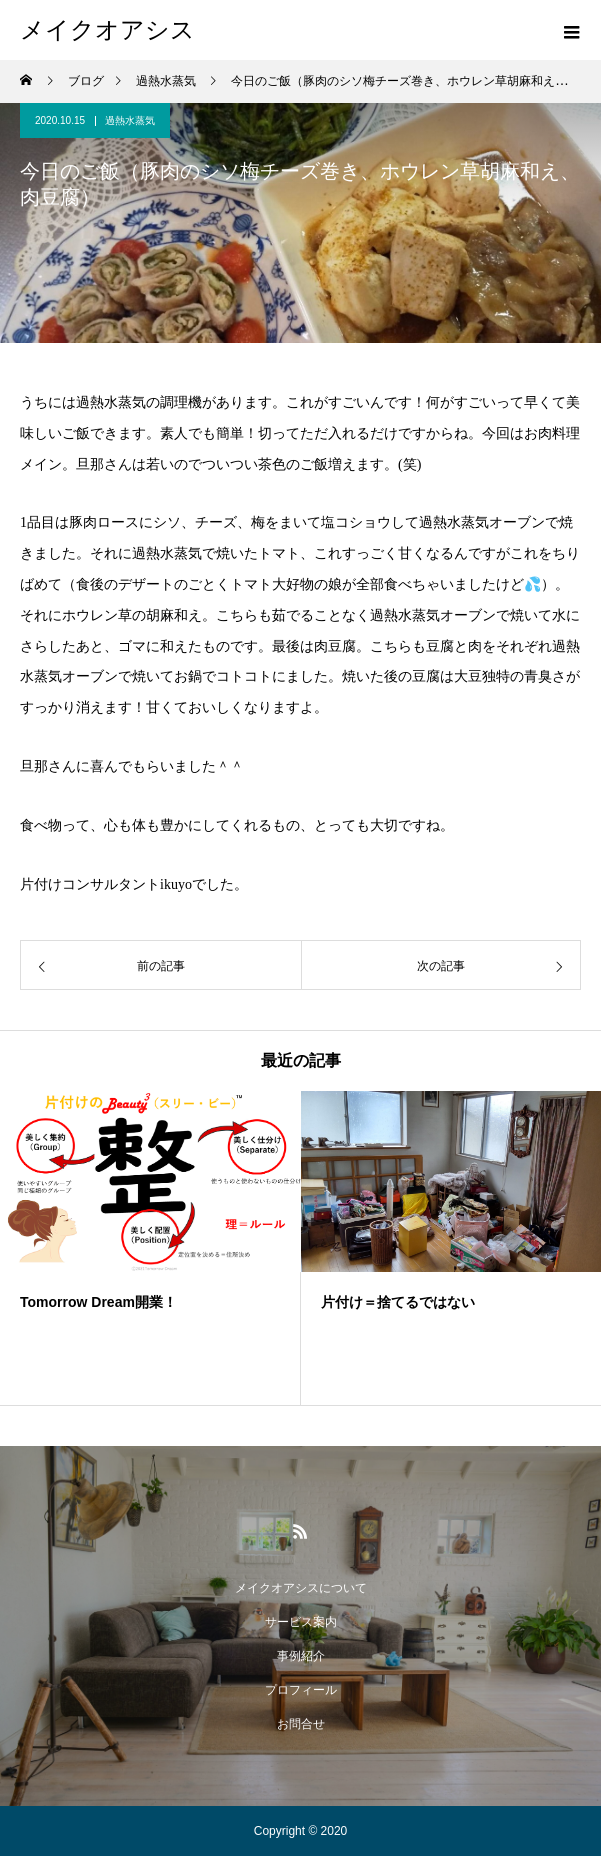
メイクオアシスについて (301, 1588)
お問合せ (301, 1724)
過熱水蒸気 (130, 120)
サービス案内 (301, 1622)
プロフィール (301, 1690)
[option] (150, 1248)
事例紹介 (301, 1656)
